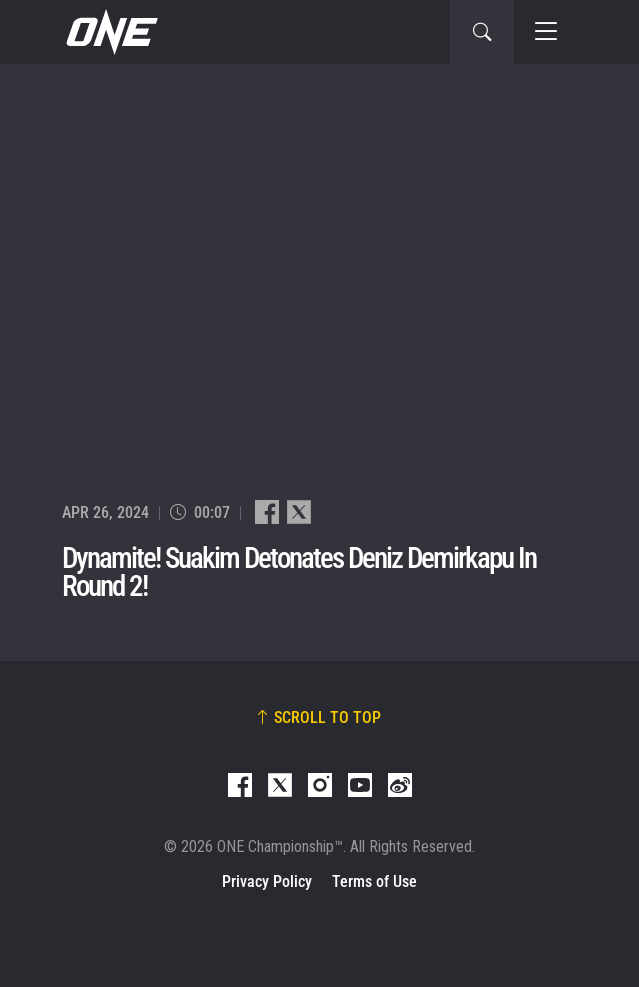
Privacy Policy (267, 881)
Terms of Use (374, 881)
